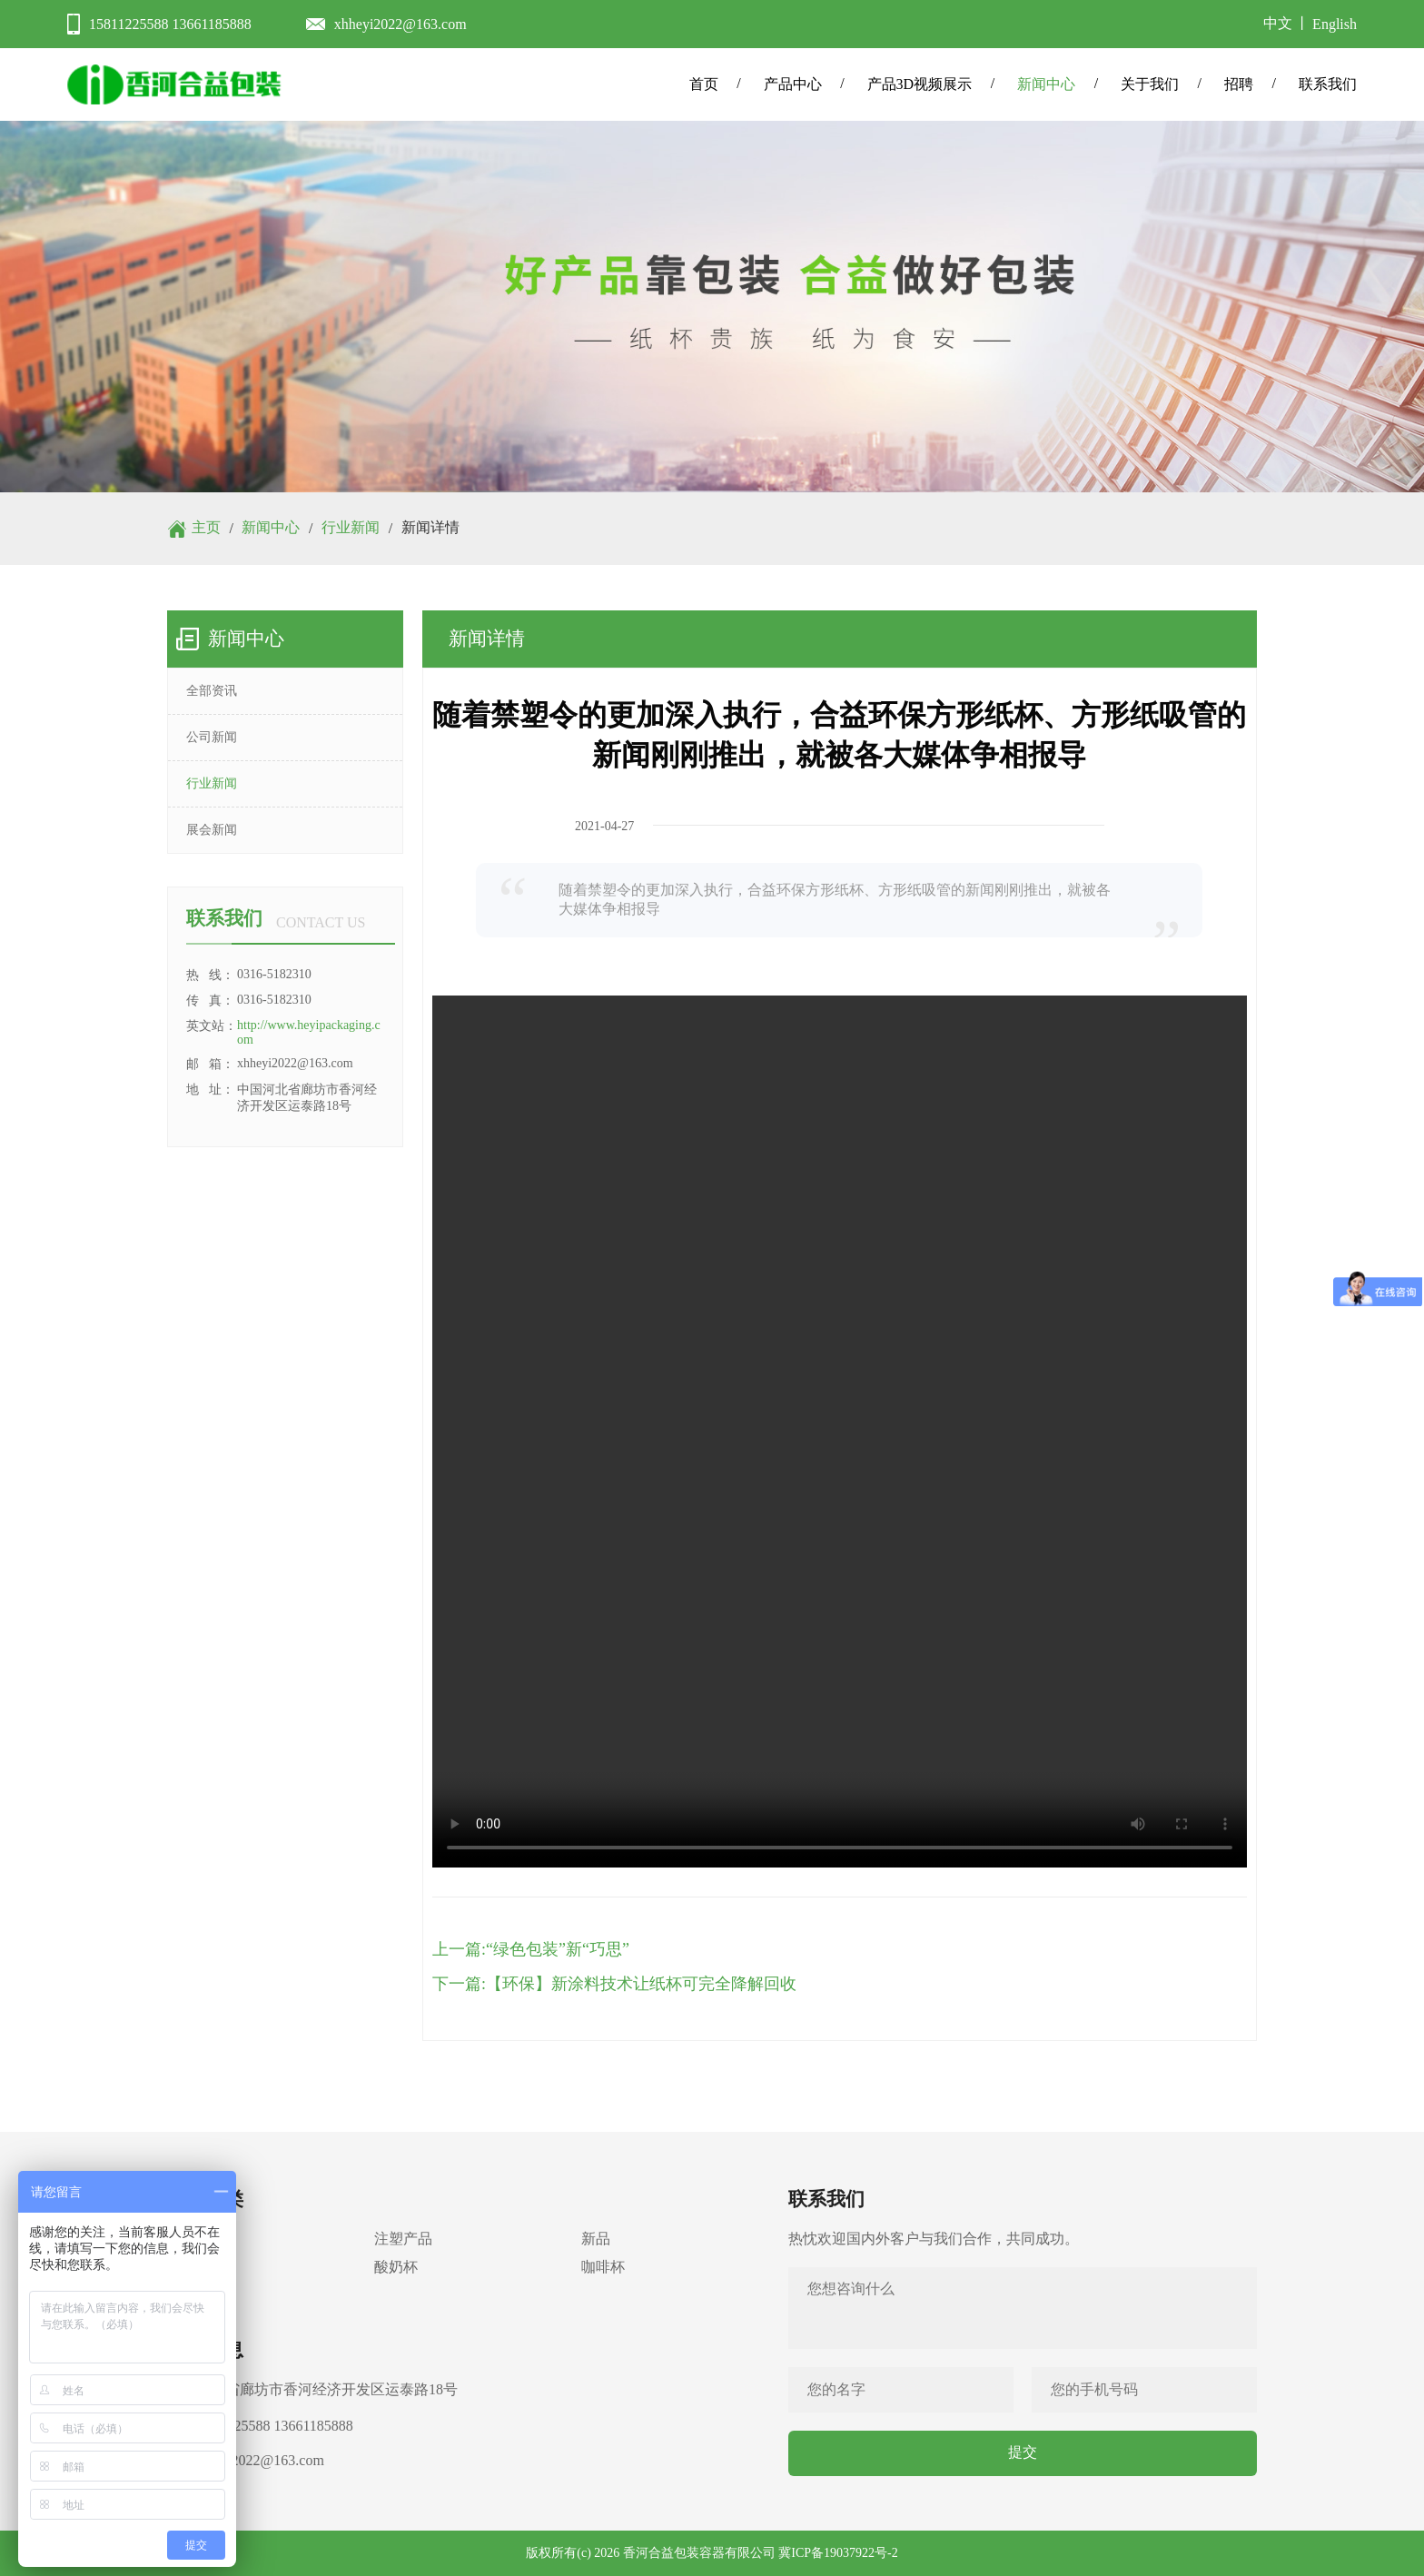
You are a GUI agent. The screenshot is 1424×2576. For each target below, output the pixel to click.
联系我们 (1328, 84)
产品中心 (793, 84)
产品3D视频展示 (920, 84)
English (1334, 24)
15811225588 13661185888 (170, 24)
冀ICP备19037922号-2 (837, 2553)
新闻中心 (1046, 84)
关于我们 (1150, 84)
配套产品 (196, 2295)
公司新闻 (211, 737)
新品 (595, 2238)
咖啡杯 (603, 2266)
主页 (206, 527)
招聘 (1238, 84)
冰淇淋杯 (196, 2266)
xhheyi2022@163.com (400, 24)
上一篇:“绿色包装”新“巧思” (530, 1949)
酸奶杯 (396, 2266)
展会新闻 (211, 830)
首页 (703, 84)
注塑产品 (403, 2238)
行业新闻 (350, 527)
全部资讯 (211, 691)
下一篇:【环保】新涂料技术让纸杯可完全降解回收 (614, 1984)
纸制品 (189, 2238)
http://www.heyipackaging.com (309, 1032)
